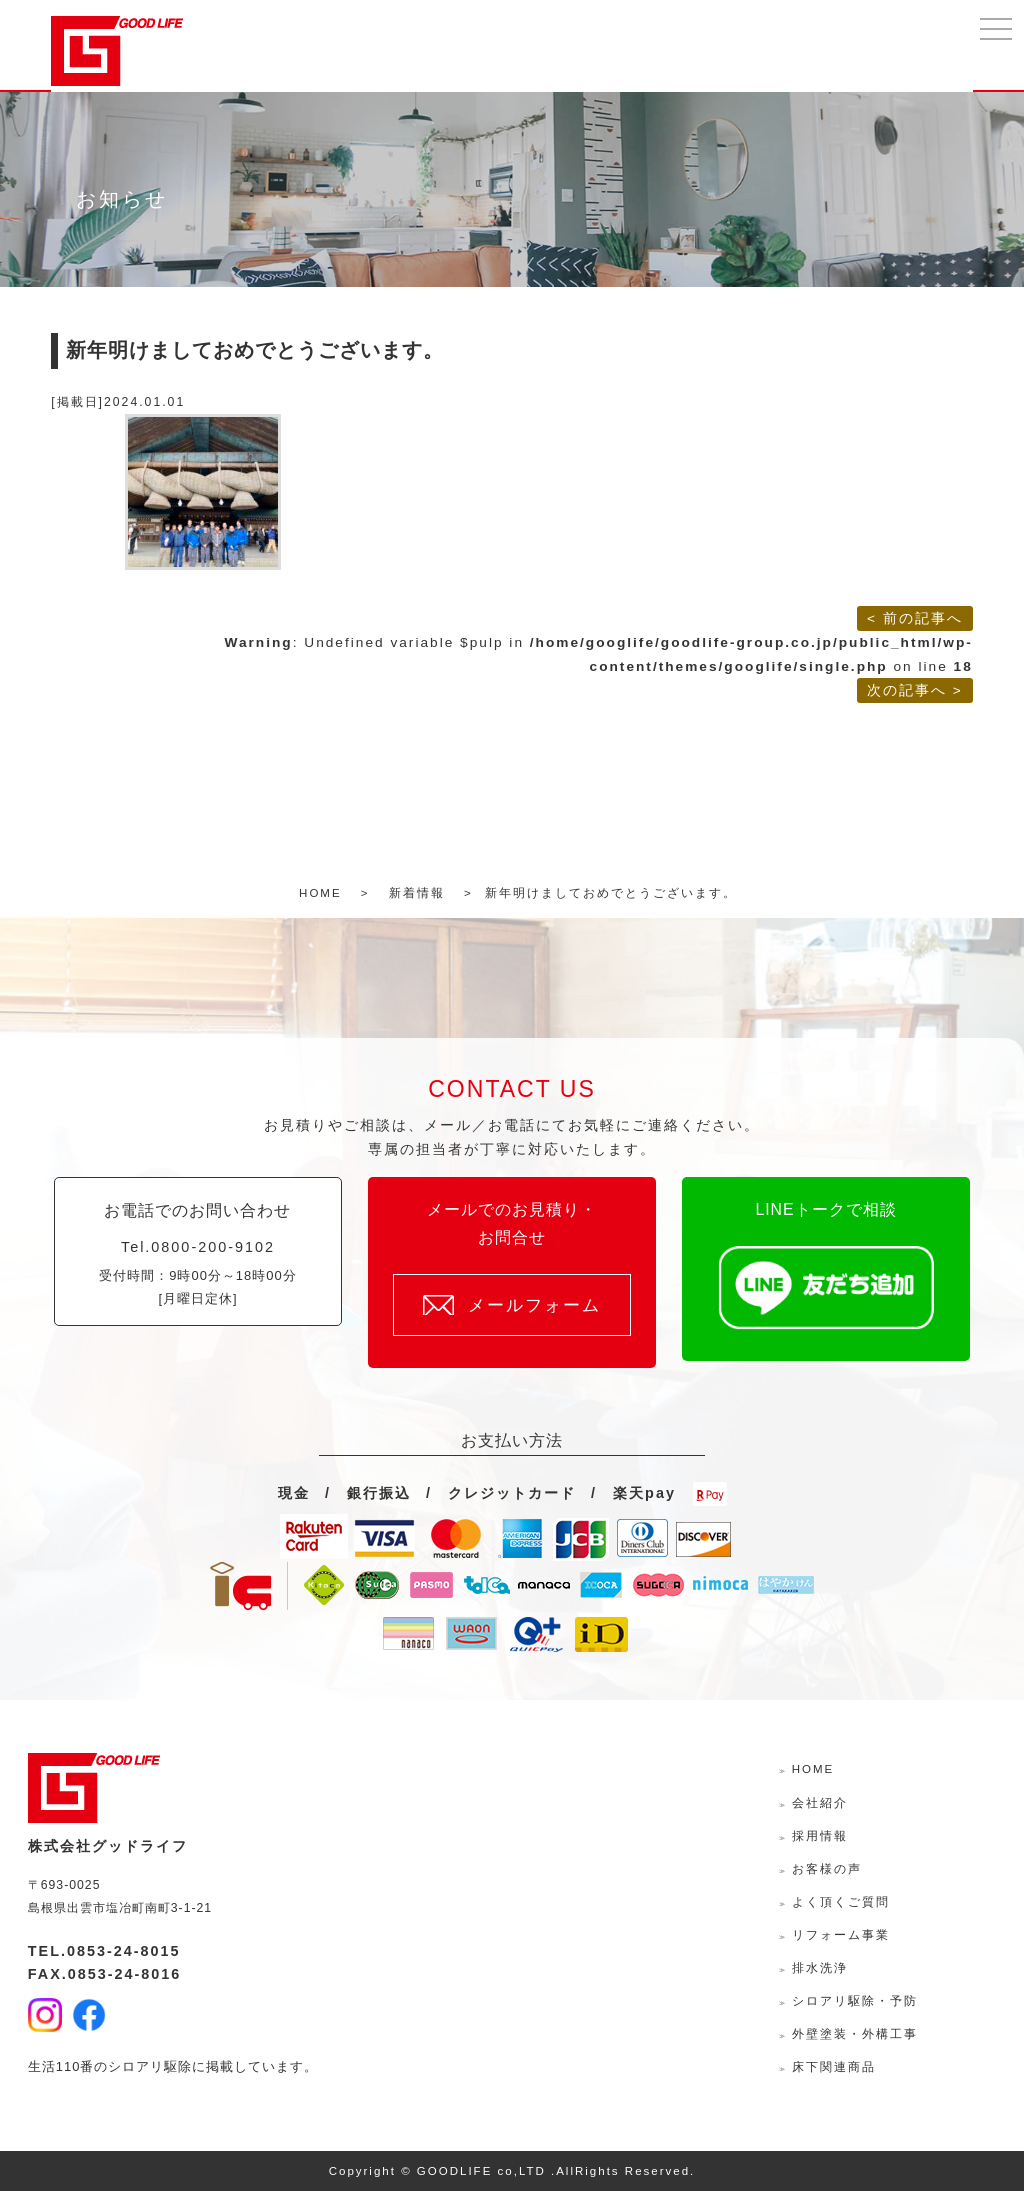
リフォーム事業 (841, 1935)
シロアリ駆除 (150, 2066)
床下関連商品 (834, 2067)
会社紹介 (820, 1803)
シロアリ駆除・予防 (855, 2001)
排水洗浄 (820, 1968)
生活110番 (61, 2066)
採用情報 (820, 1836)
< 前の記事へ (915, 618)
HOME (813, 1769)
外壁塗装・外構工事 (855, 2034)
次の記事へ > (915, 690)
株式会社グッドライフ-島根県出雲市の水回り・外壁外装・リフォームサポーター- (117, 51)
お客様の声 (827, 1869)
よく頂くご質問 (841, 1902)
